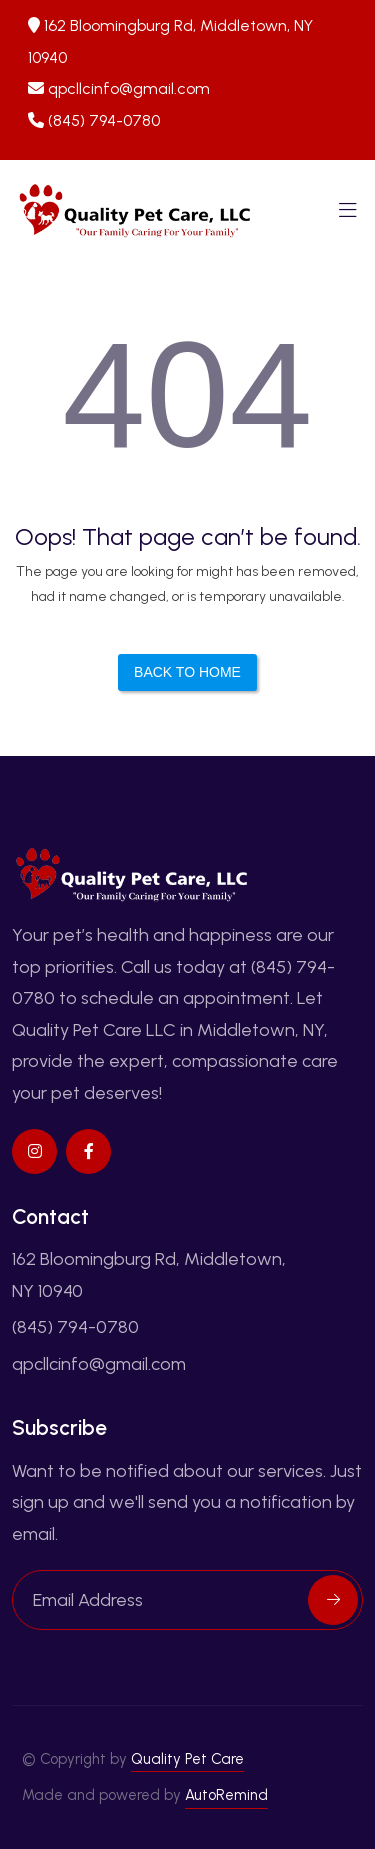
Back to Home (187, 672)
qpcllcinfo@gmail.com (129, 88)
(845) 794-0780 (104, 120)
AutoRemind (226, 1795)
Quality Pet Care (187, 1759)
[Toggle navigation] (348, 216)
